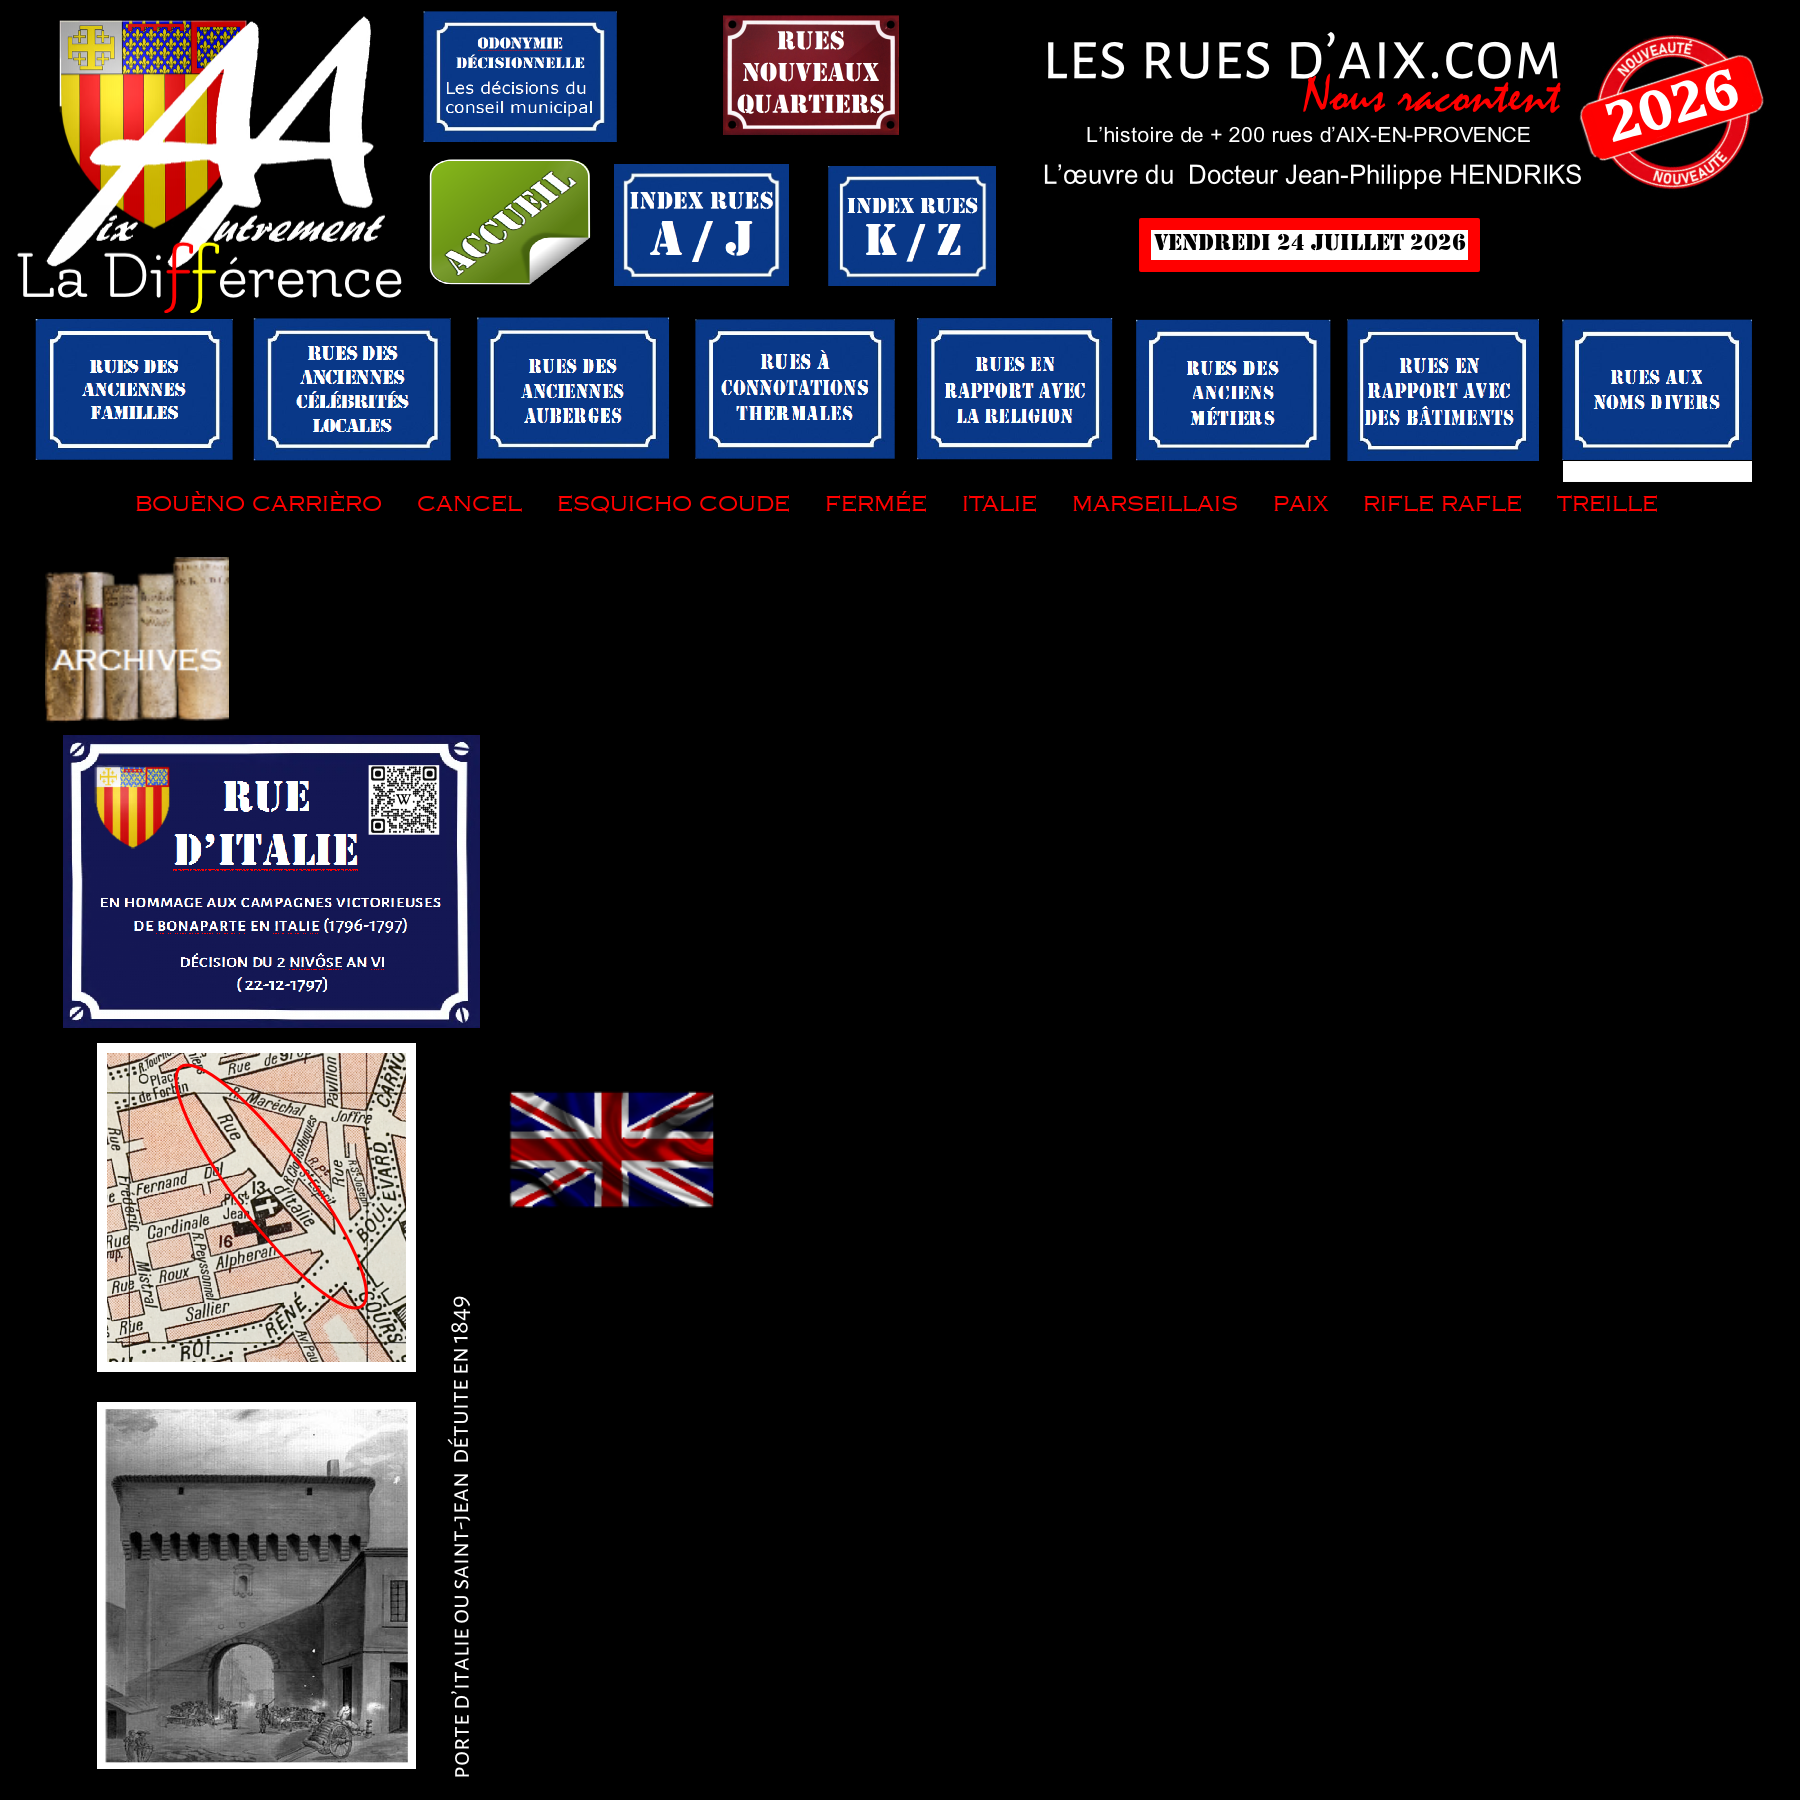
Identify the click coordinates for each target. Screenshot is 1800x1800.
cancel (469, 502)
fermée (872, 502)
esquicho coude (673, 502)
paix (1300, 502)
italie (999, 502)
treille (1607, 502)
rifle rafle (1442, 502)
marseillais (1151, 502)
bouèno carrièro (258, 502)
